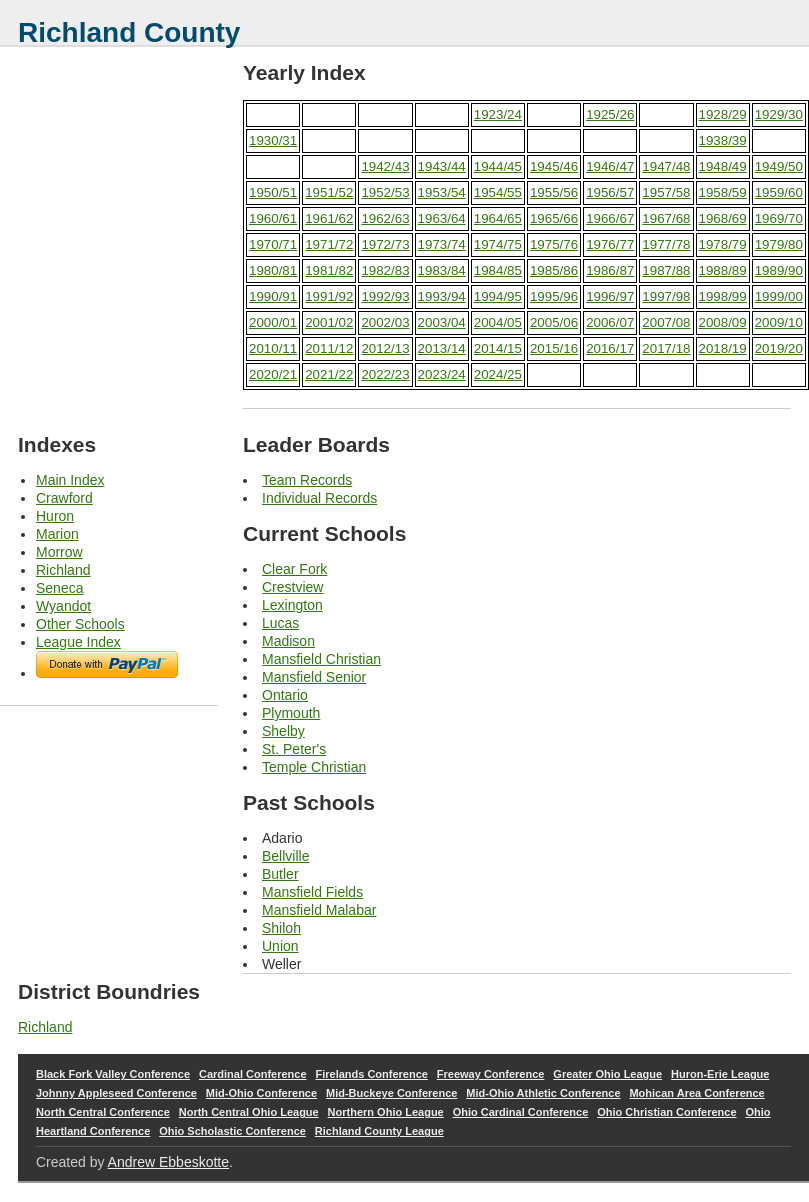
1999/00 (779, 296)
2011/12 (329, 348)
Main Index (70, 480)
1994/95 (498, 296)
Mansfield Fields (312, 892)
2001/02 (329, 322)
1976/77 (610, 244)
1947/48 (666, 166)
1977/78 (666, 244)
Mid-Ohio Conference (261, 1093)
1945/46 (554, 166)
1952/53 (385, 192)
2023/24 (442, 374)
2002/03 (385, 322)
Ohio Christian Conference (666, 1112)
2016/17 (610, 348)
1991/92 (329, 296)
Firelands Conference (371, 1074)
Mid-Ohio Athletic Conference (543, 1093)
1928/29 (723, 114)
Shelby (283, 731)
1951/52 (329, 192)
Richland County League (379, 1131)
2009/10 (779, 322)
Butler (280, 874)
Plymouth (291, 713)
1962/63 (385, 218)
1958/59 (723, 192)
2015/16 (554, 348)
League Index (78, 642)
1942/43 (385, 166)
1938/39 (723, 140)
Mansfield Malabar (319, 910)
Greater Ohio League (607, 1074)
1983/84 (442, 270)
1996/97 (610, 296)
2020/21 (273, 374)
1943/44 (442, 166)
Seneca (59, 588)
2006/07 (610, 322)
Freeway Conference (491, 1074)
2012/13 (385, 348)
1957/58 (666, 192)
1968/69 (723, 218)
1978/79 (723, 244)
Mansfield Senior (314, 677)
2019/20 (779, 348)
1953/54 (442, 192)
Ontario (285, 695)
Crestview (292, 587)
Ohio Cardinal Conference (521, 1112)
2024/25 (498, 374)
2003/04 (442, 322)
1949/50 (779, 166)
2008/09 (723, 322)
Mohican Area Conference (696, 1093)
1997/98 (666, 296)
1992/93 (385, 296)
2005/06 (554, 322)
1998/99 (723, 296)
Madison (288, 641)
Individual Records (319, 498)
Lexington (292, 605)
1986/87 (610, 270)
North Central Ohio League (249, 1112)
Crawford (64, 498)
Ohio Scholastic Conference (232, 1131)
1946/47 (610, 166)
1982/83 (385, 270)
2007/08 (666, 322)
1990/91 (273, 296)
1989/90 (779, 270)
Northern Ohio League (386, 1112)
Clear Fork (294, 569)
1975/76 (554, 244)
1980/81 (273, 270)
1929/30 (779, 114)
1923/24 (498, 114)
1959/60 (779, 192)
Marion (57, 534)
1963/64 (442, 218)
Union (280, 946)
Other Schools (80, 624)
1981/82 (329, 270)
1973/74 (442, 244)
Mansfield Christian (321, 659)
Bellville (285, 856)
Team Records (307, 480)
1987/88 (666, 270)
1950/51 (273, 192)
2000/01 (273, 322)
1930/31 (273, 140)
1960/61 (273, 218)
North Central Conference (103, 1112)
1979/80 (779, 244)
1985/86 (554, 270)
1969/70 (779, 218)
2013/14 (442, 348)
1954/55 (498, 192)
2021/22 (329, 374)
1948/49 (723, 166)
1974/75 (498, 244)
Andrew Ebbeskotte (168, 1162)
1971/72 (329, 244)
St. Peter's (294, 749)
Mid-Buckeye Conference (391, 1093)
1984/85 (498, 270)
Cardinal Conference (253, 1074)
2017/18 (666, 348)
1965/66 (554, 218)
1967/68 (666, 218)
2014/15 (498, 348)
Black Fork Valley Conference (113, 1074)
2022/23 (385, 374)
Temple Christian (314, 767)
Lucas (280, 623)
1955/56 (554, 192)
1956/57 (610, 192)
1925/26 (610, 114)
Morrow (59, 552)
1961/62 (329, 218)
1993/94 (442, 296)
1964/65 (498, 218)
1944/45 (498, 166)
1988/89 (723, 270)
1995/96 (554, 296)
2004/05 (498, 322)
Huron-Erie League (720, 1074)
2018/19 (723, 348)
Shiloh (281, 928)
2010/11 (273, 348)
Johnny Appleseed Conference (116, 1093)
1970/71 (273, 244)
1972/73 (385, 244)
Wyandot (63, 606)
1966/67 (610, 218)
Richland (63, 570)
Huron (55, 516)
